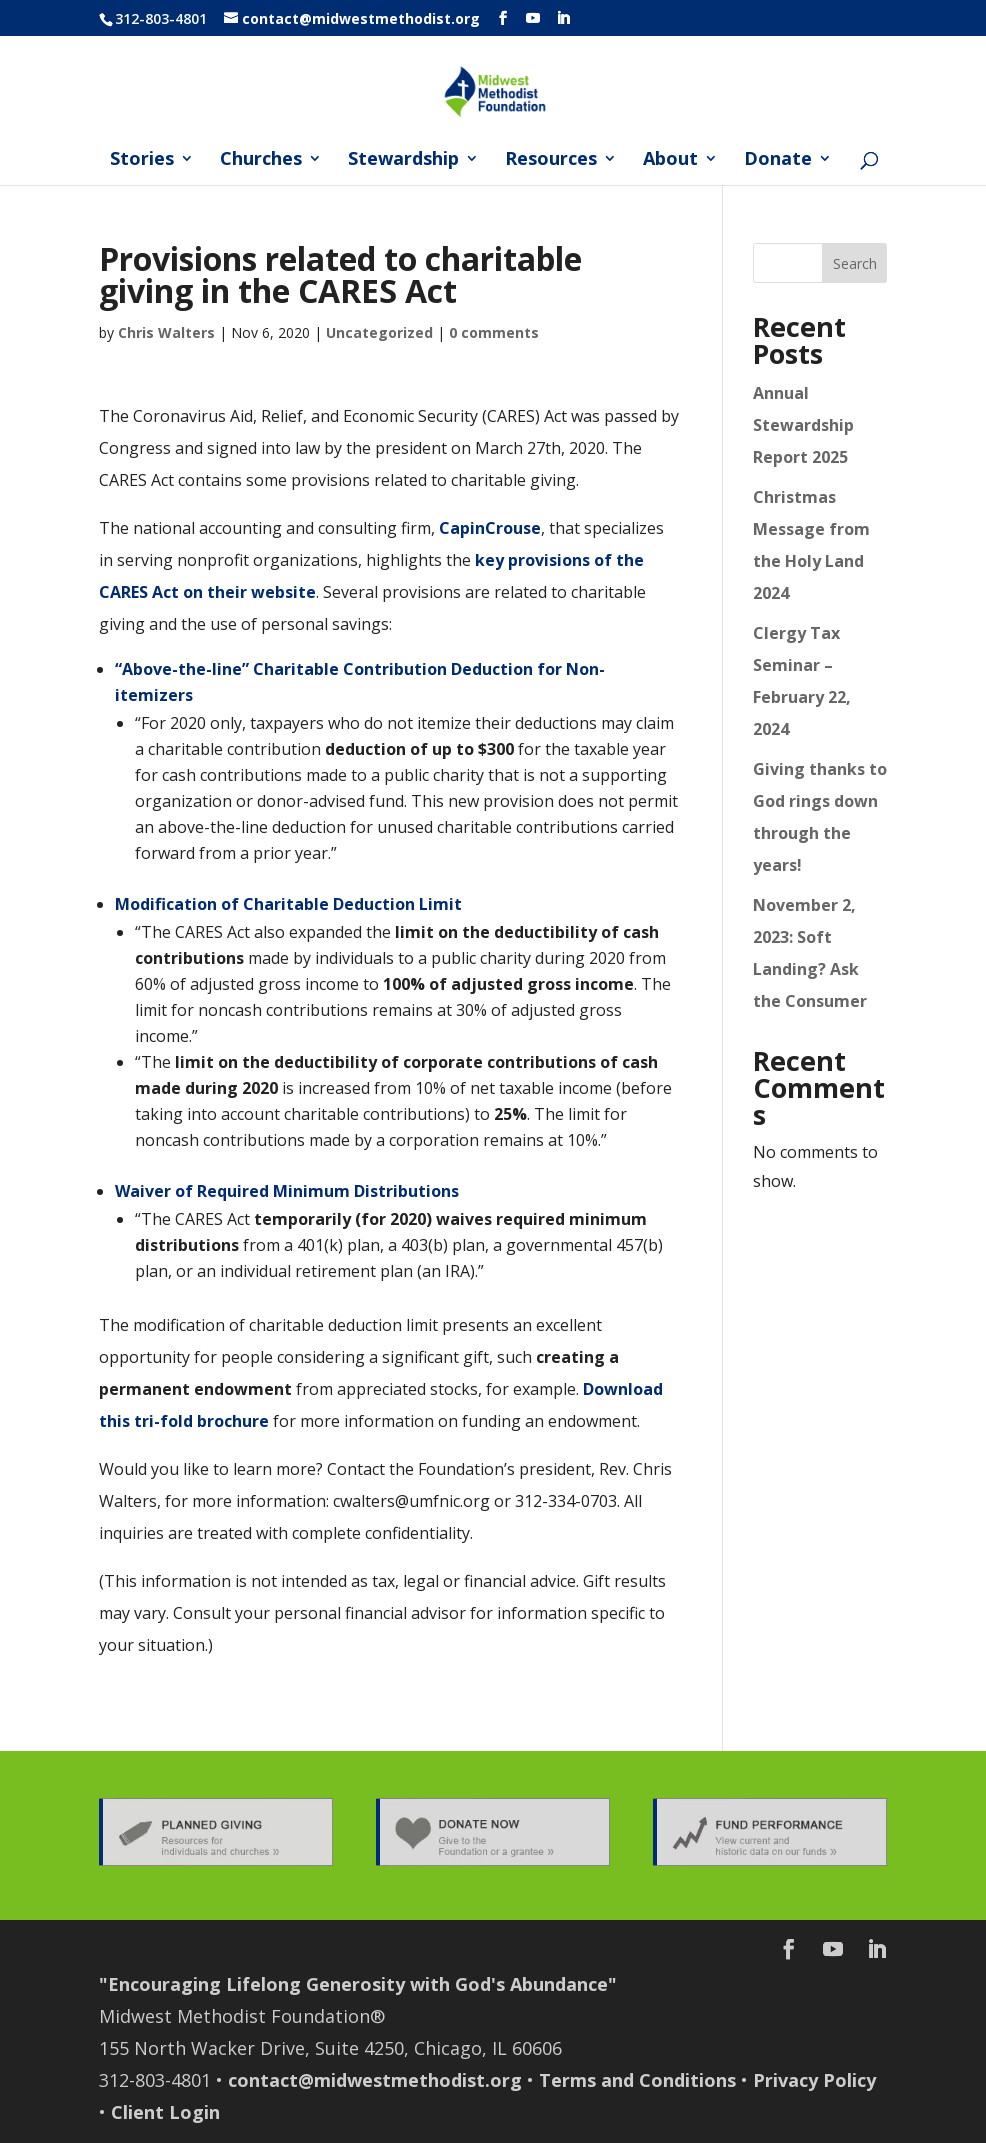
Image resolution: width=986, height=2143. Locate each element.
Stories (142, 160)
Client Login (165, 2112)
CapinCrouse (490, 528)
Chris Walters (166, 332)
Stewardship (403, 160)
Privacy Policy (814, 2080)
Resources (551, 160)
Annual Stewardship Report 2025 (803, 425)
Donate (778, 160)
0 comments (494, 332)
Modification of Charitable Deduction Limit (288, 904)
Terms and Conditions (637, 2080)
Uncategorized (379, 332)
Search (855, 263)
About (670, 160)
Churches (261, 160)
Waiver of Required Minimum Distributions (287, 1191)
